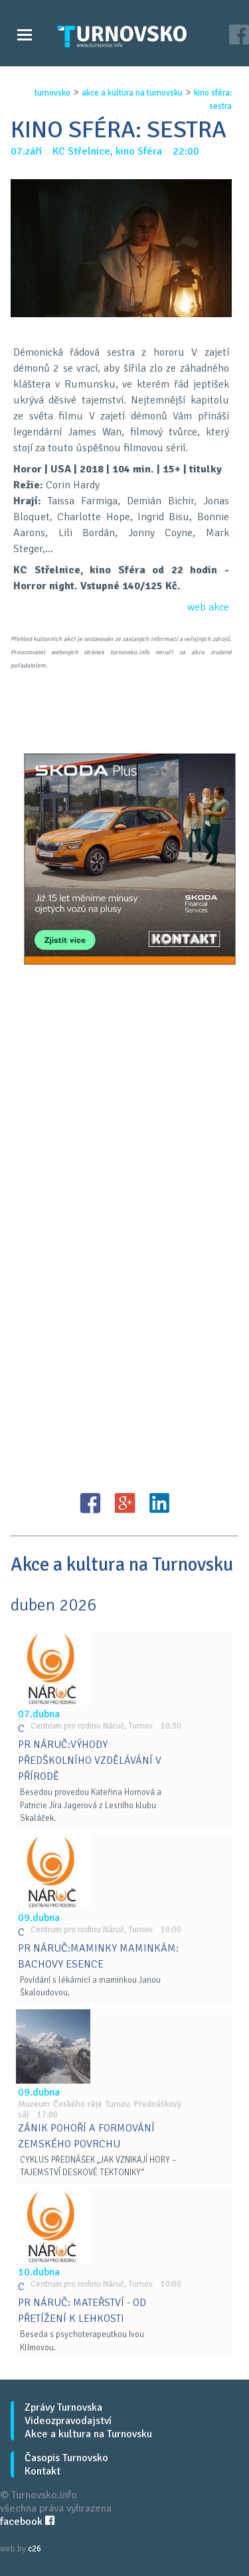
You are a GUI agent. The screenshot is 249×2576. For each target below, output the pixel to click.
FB (90, 1503)
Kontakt (42, 2471)
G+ (125, 1503)
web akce (208, 607)
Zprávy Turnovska (63, 2407)
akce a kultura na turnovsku (132, 93)
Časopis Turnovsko (66, 2458)
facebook (27, 2521)
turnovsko (52, 93)
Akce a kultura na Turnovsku (88, 2434)
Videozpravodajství (68, 2420)
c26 (34, 2548)
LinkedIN (159, 1503)
